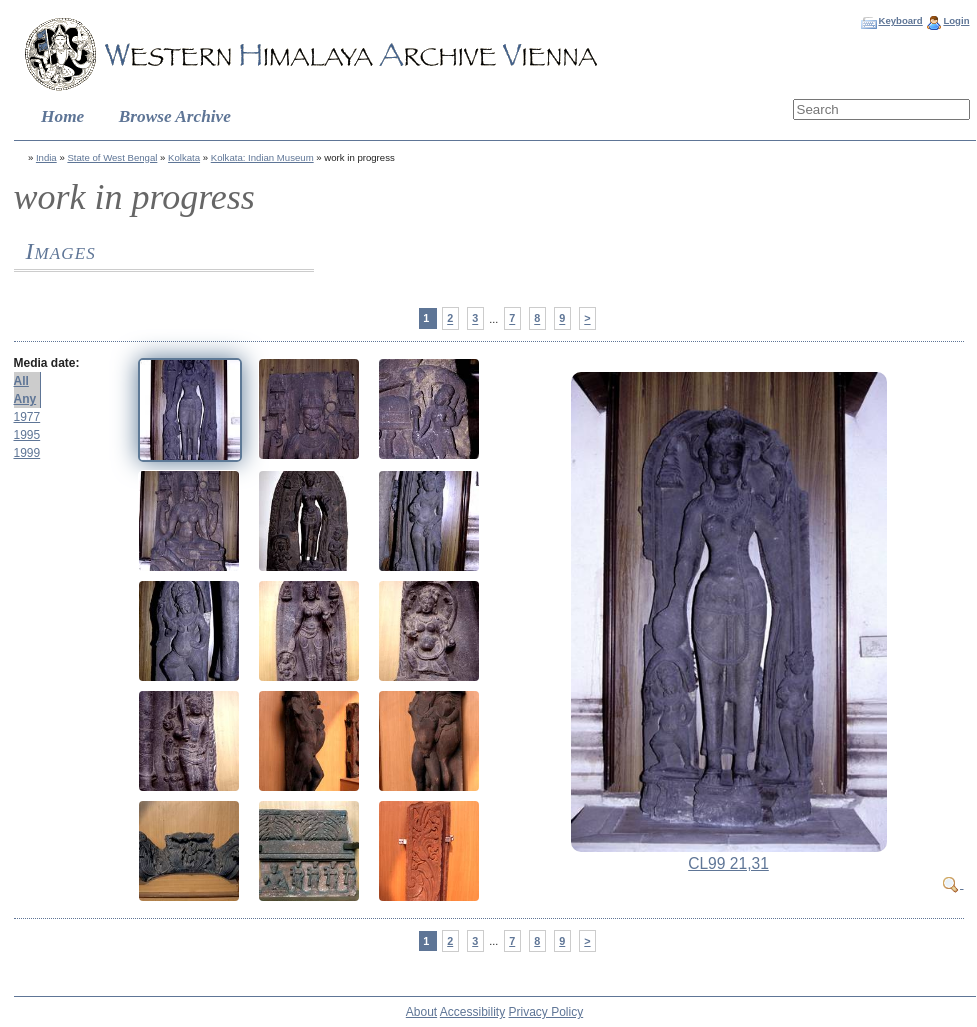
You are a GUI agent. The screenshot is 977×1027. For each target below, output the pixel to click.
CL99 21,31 (728, 863)
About (421, 1012)
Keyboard (900, 20)
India (46, 157)
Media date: (47, 363)
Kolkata (184, 157)
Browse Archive (175, 116)
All (21, 381)
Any (25, 399)
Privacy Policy (546, 1012)
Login (956, 20)
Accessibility (472, 1012)
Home (62, 116)
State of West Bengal (112, 157)
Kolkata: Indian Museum (262, 157)
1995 (27, 435)
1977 (27, 417)
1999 (27, 453)
